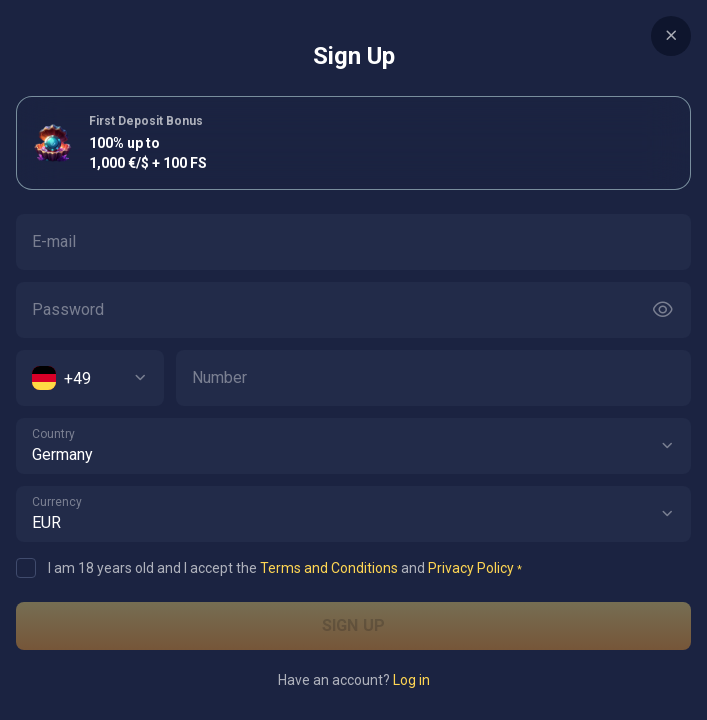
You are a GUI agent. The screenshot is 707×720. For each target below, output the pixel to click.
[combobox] (90, 378)
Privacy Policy (471, 568)
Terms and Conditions (329, 568)
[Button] (663, 310)
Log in (411, 680)
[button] (667, 446)
